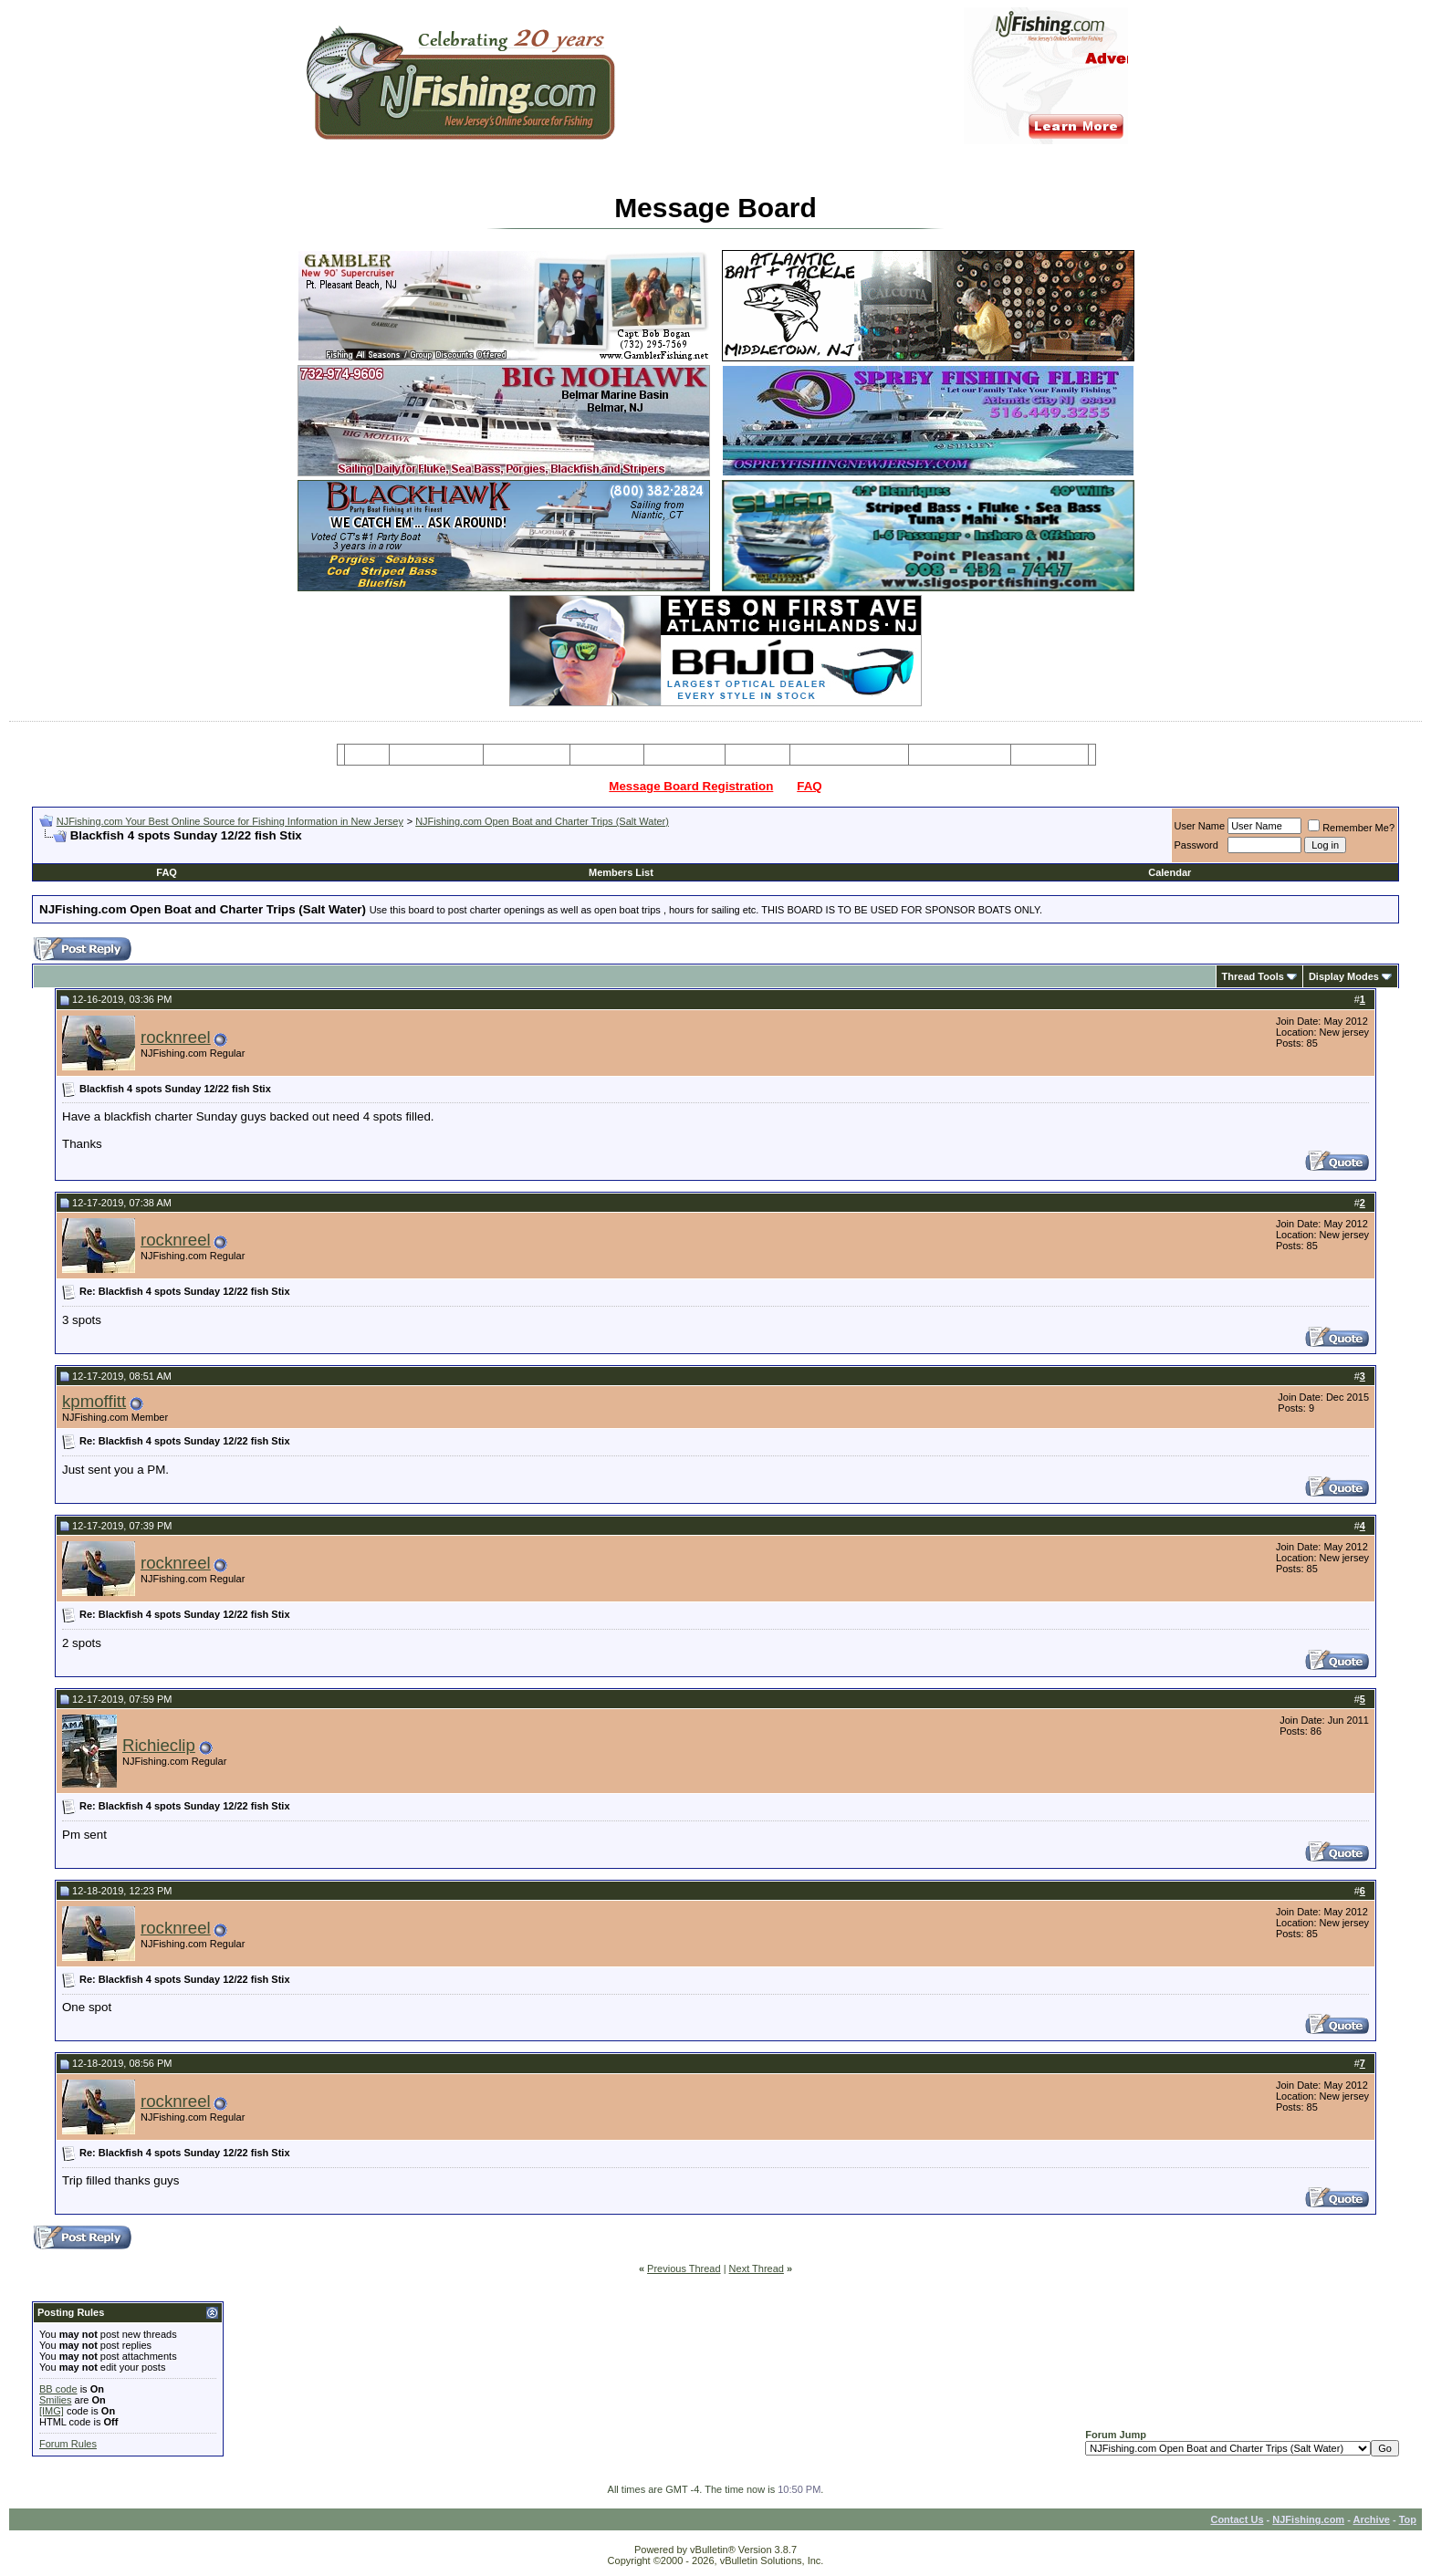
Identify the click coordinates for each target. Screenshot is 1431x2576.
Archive (1371, 2519)
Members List (621, 872)
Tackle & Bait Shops (849, 754)
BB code (58, 2388)
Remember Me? (1351, 827)
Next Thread (756, 2268)
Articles (757, 754)
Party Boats (607, 754)
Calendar (1169, 872)
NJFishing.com (1308, 2519)
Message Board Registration (691, 786)
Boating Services (959, 754)
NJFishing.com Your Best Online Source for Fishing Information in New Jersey (230, 821)
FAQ (809, 786)
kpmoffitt (94, 1401)
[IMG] (51, 2410)
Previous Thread (684, 2268)
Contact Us (1236, 2519)
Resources (684, 754)
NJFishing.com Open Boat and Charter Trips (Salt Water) (542, 821)
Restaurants (1049, 754)
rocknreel (176, 1037)
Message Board (436, 754)
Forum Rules (68, 2443)
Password (1196, 845)
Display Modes (1344, 976)
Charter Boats (526, 754)
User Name (1200, 825)
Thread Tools (1253, 976)
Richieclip (158, 1745)
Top (1407, 2519)
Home (366, 754)
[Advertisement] (252, 850)
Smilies (55, 2399)
